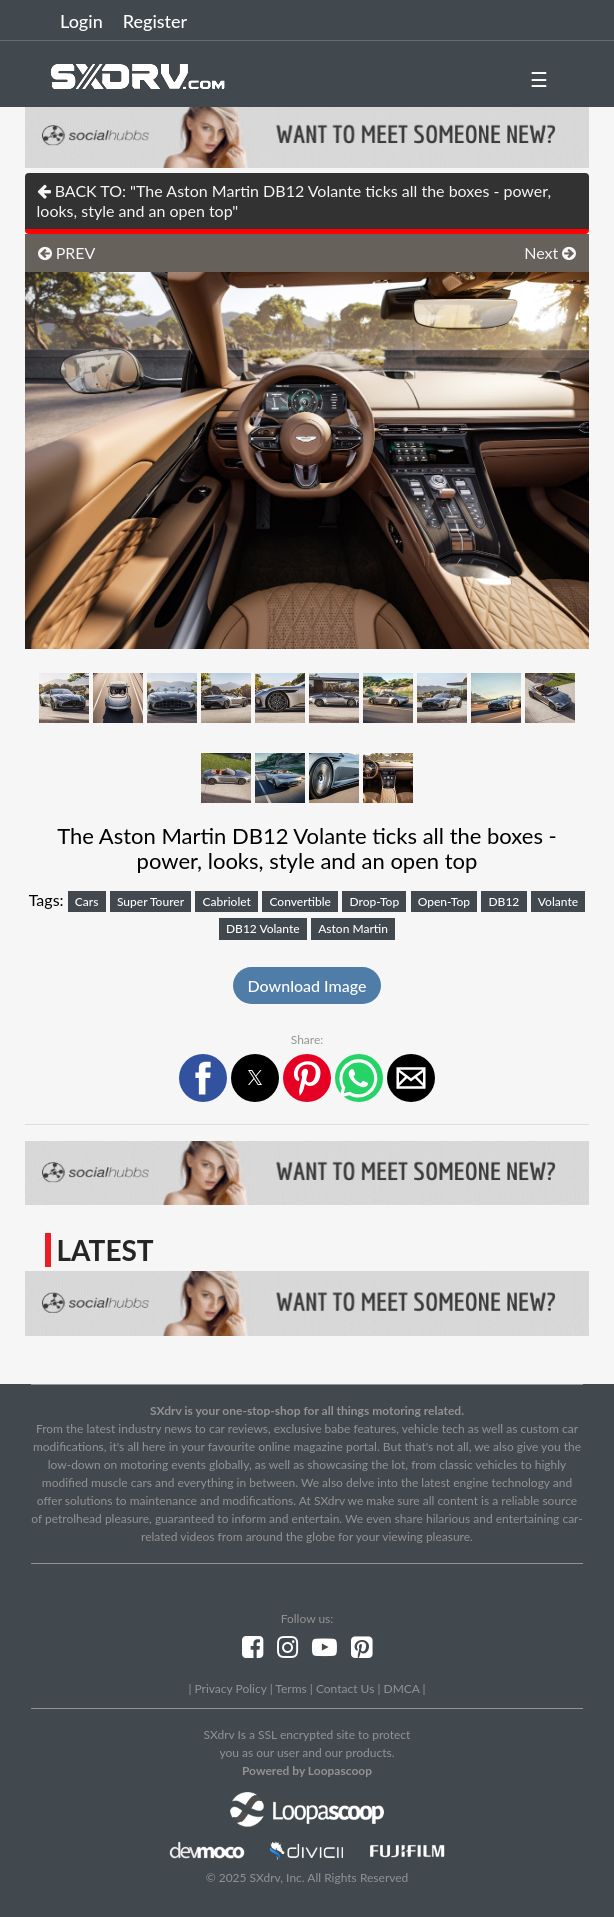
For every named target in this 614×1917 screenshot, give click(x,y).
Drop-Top (374, 901)
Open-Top (444, 901)
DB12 (503, 901)
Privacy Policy (230, 1688)
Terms (290, 1688)
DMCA (402, 1688)
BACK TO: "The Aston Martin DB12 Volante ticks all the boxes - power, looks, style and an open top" (294, 200)
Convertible (300, 901)
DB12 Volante (263, 928)
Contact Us (345, 1688)
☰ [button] (539, 79)
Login (81, 21)
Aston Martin (353, 928)
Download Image (307, 985)
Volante (558, 901)
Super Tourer (150, 901)
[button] (203, 1078)
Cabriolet (227, 901)
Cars (87, 901)
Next (550, 252)
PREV (67, 252)
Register (155, 21)
